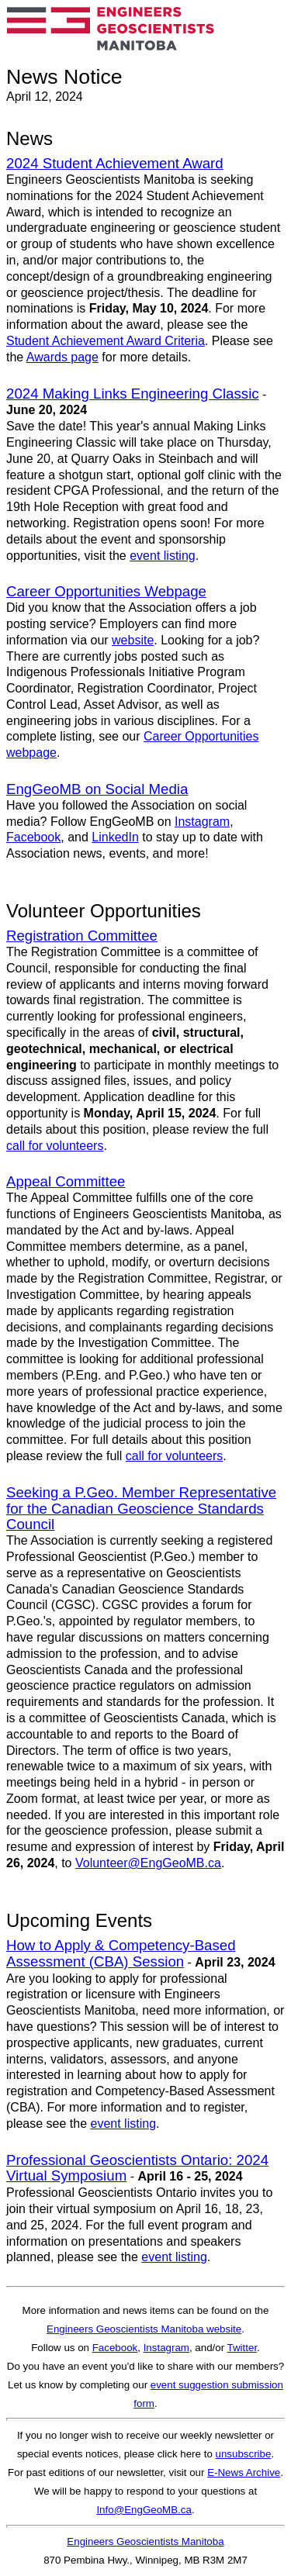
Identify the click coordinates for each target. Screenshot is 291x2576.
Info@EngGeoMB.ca (143, 2510)
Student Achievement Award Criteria (105, 340)
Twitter (242, 2347)
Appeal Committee (65, 1181)
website (133, 640)
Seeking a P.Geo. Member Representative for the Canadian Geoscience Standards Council (141, 1508)
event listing (163, 555)
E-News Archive (243, 2472)
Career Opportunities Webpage (106, 591)
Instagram (202, 821)
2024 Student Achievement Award (114, 163)
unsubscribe (244, 2454)
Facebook (33, 837)
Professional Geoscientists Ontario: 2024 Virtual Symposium (137, 2168)
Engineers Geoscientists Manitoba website (144, 2329)
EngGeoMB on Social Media (97, 789)
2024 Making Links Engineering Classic (132, 393)
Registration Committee (82, 935)
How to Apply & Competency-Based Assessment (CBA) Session (121, 1953)
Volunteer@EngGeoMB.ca (148, 1863)
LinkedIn (115, 837)
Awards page (62, 357)
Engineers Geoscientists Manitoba (145, 2541)
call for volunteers (54, 1145)
